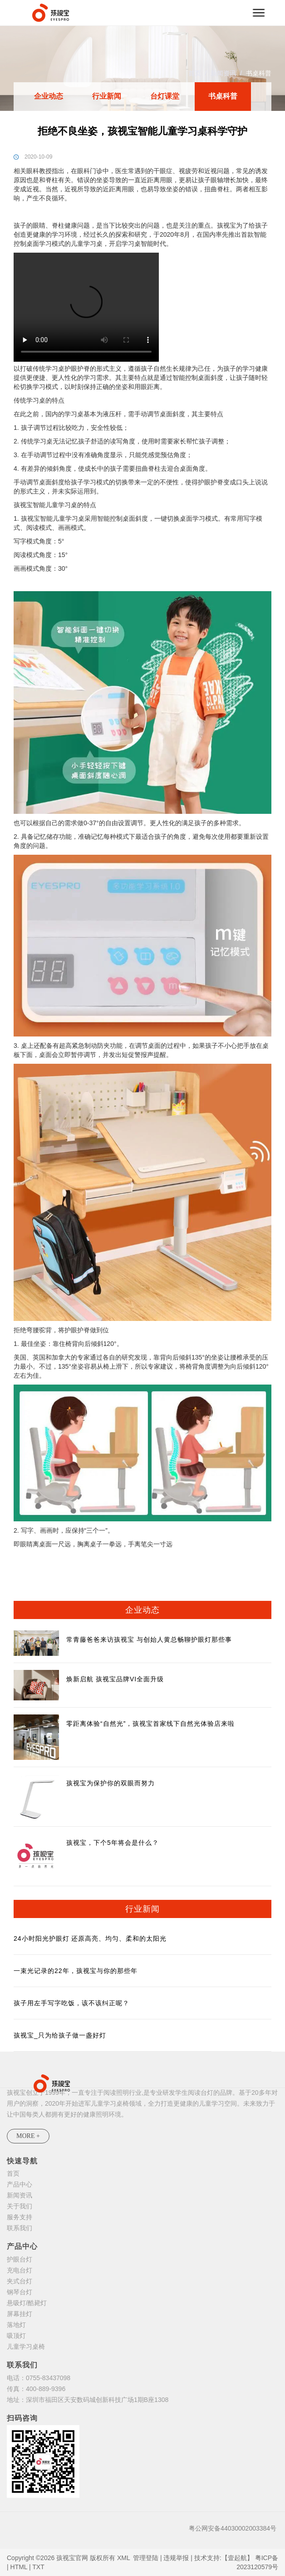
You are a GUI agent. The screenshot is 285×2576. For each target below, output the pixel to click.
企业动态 (48, 96)
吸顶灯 (16, 2335)
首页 (194, 73)
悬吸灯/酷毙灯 (27, 2303)
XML (123, 2557)
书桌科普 (258, 73)
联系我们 (19, 2228)
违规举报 (176, 2557)
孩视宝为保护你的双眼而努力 (110, 1783)
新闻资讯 (223, 73)
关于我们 (19, 2206)
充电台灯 (19, 2270)
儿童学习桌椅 (26, 2346)
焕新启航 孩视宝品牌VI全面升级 (115, 1679)
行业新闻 (106, 96)
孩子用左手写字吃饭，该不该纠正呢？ (71, 2003)
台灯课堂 (164, 96)
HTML (19, 2567)
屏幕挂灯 (19, 2313)
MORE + (28, 2136)
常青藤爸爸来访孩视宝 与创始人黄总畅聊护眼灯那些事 (149, 1639)
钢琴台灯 (19, 2292)
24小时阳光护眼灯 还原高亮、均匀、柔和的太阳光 (90, 1938)
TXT (38, 2567)
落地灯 (16, 2324)
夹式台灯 (19, 2281)
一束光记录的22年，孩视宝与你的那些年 (76, 1970)
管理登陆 (145, 2557)
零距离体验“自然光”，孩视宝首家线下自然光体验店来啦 (150, 1723)
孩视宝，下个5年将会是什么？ (112, 1842)
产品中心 (19, 2184)
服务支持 (19, 2217)
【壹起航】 (237, 2557)
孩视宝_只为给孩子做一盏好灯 (60, 2035)
